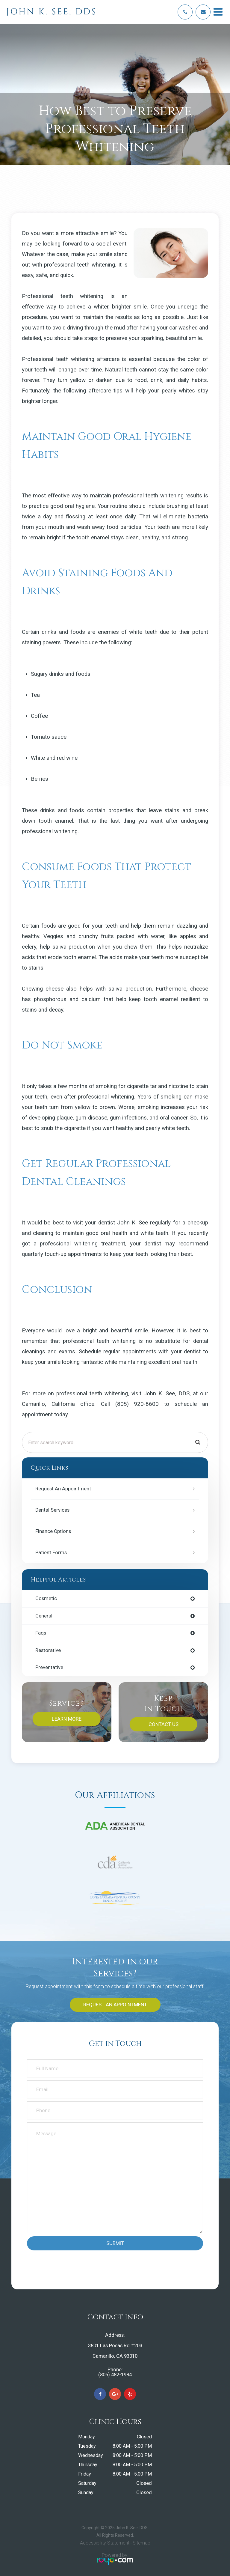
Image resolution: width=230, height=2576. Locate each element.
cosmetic (46, 1598)
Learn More (66, 1719)
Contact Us (163, 1724)
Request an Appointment (63, 1489)
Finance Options (53, 1531)
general (43, 1616)
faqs (40, 1633)
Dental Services (52, 1510)
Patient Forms (51, 1552)
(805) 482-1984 (115, 2375)
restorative (48, 1650)
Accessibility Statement (104, 2543)
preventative (49, 1667)
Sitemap (141, 2543)
